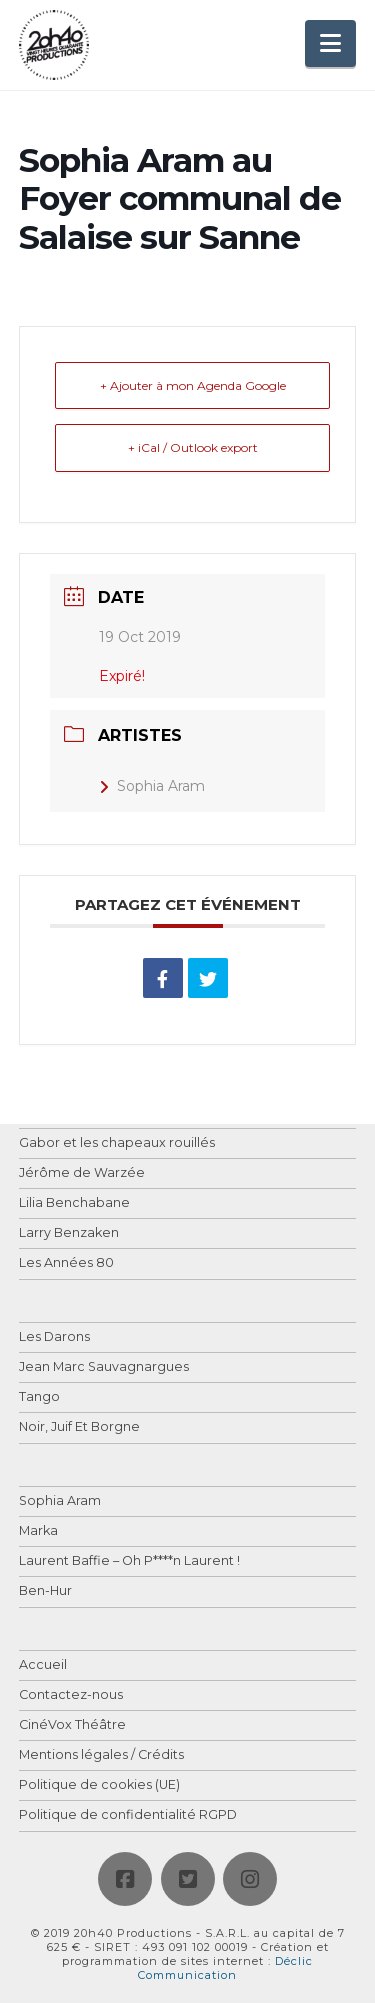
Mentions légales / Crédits (101, 1755)
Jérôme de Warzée (82, 1173)
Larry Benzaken (69, 1233)
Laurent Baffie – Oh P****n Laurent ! (129, 1561)
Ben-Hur (45, 1591)
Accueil (43, 1665)
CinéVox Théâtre (72, 1725)
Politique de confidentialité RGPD (128, 1815)
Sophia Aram (152, 786)
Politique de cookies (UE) (99, 1785)
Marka (38, 1531)
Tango (39, 1397)
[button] (330, 43)
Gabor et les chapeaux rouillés (117, 1143)
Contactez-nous (71, 1695)
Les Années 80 (66, 1263)
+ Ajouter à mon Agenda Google (193, 385)
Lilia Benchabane (74, 1203)
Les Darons (54, 1337)
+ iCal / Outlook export (193, 447)
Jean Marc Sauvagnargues (104, 1367)
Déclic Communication (225, 1968)
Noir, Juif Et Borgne (79, 1427)
